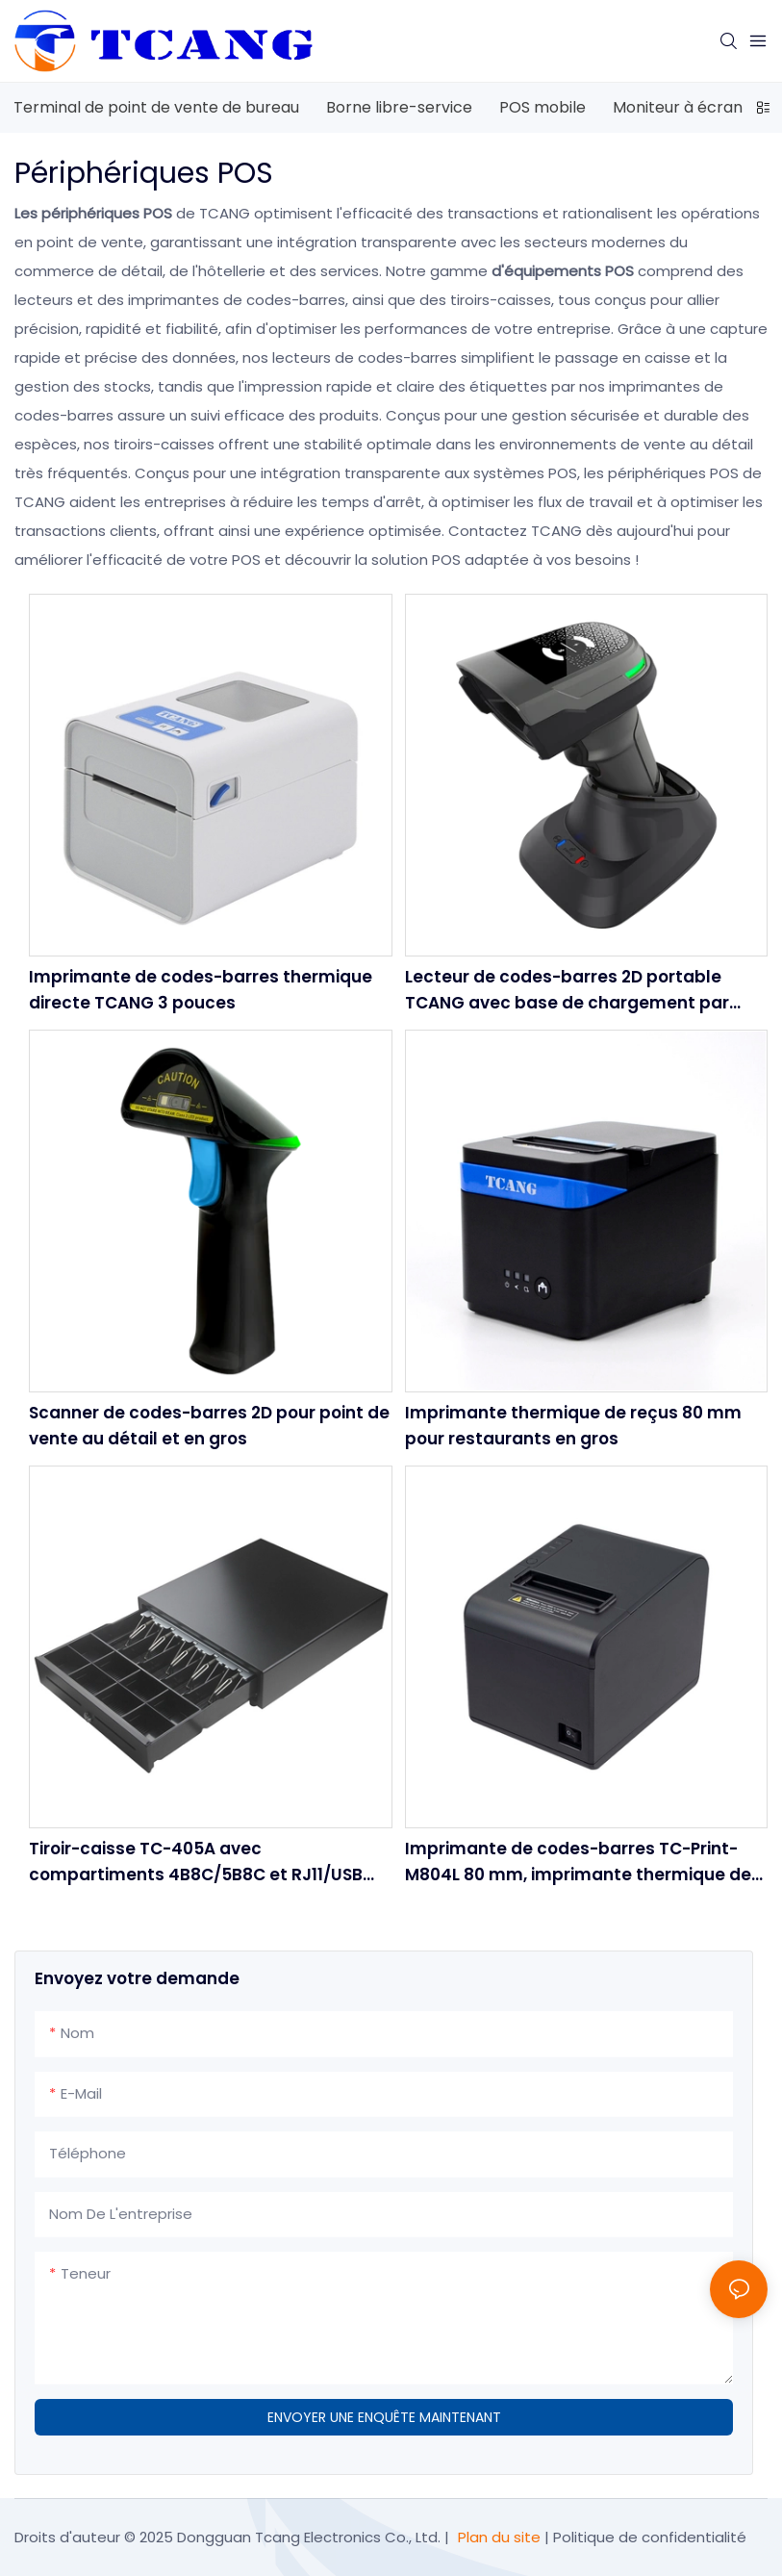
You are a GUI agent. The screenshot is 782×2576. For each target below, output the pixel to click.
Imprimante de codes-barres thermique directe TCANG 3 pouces (200, 989)
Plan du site (499, 2537)
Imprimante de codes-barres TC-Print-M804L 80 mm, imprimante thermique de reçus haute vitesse (578, 1862)
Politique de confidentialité (649, 2537)
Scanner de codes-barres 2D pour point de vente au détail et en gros (209, 1425)
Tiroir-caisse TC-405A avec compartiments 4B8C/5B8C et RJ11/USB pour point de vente (196, 1862)
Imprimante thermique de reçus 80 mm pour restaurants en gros (573, 1425)
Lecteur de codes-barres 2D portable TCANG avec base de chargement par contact (567, 990)
